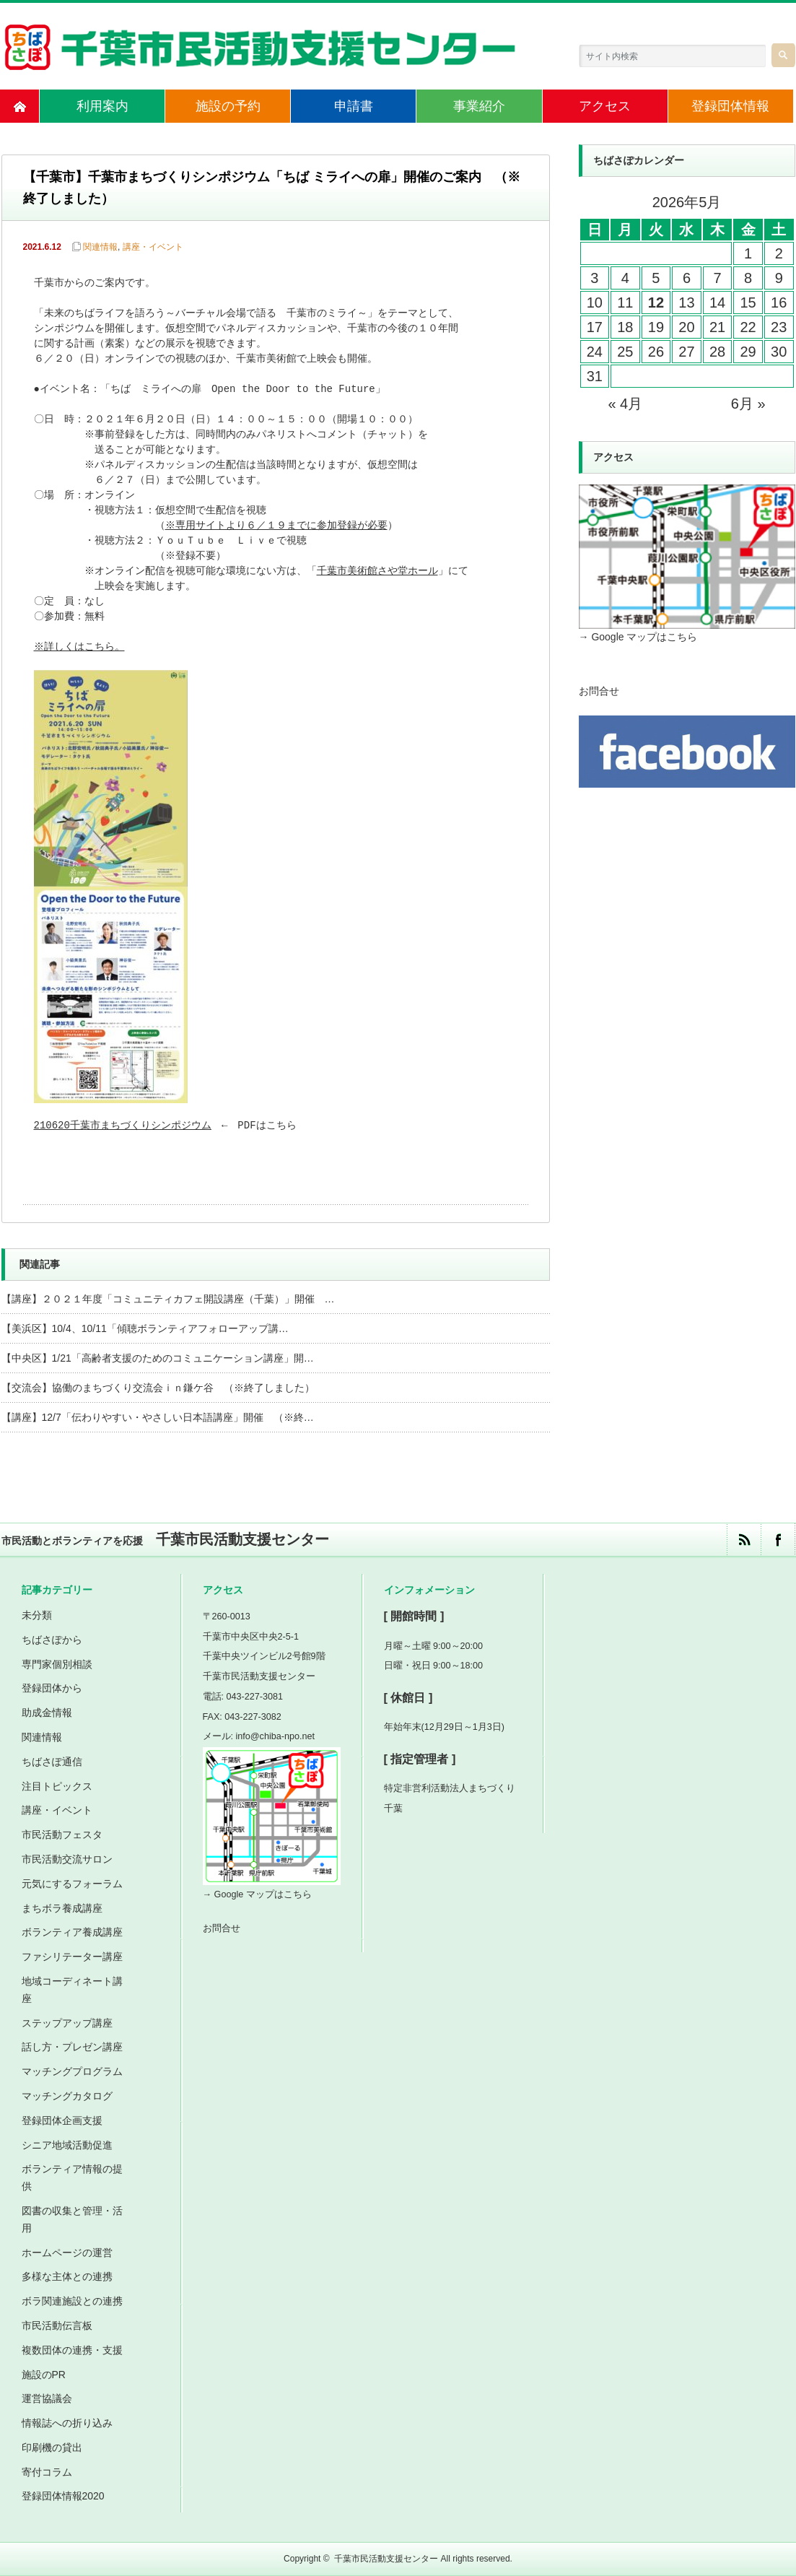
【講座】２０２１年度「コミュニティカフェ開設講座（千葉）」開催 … (168, 1299)
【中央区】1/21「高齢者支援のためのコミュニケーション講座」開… (157, 1358)
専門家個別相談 (57, 1664)
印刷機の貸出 (52, 2447)
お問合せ (599, 691)
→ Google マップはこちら (638, 637)
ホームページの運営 (67, 2252)
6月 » (748, 404)
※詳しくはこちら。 (80, 647)
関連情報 (100, 247)
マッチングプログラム (72, 2071)
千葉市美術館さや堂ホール (378, 571)
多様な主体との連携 (67, 2276)
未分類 (37, 1615)
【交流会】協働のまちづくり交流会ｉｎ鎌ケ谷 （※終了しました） (158, 1387)
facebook (778, 1539)
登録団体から (52, 1688)
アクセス (605, 106)
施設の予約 (228, 106)
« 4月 (625, 404)
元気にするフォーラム (72, 1883)
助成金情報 (47, 1712)
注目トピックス (57, 1786)
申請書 (353, 106)
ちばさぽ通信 (52, 1761)
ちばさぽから (52, 1639)
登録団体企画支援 (62, 2120)
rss (744, 1539)
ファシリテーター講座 (72, 1956)
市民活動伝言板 (57, 2325)
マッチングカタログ (67, 2096)
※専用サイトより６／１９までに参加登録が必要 (277, 526)
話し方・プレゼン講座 (72, 2047)
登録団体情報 (730, 106)
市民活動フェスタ (62, 1834)
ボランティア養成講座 (72, 1932)
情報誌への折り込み (67, 2423)
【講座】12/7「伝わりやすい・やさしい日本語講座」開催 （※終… (157, 1417)
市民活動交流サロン (67, 1859)
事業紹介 (479, 106)
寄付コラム (47, 2472)
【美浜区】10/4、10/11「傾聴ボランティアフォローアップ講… (145, 1328)
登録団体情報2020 (63, 2496)
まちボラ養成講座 (62, 1908)
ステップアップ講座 (67, 2023)
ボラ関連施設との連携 (72, 2301)
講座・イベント (153, 247)
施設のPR (44, 2374)
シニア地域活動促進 (67, 2145)
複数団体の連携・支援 (72, 2350)
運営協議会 (47, 2398)
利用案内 (102, 106)
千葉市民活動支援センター (386, 2559)
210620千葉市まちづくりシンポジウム (122, 1126)
